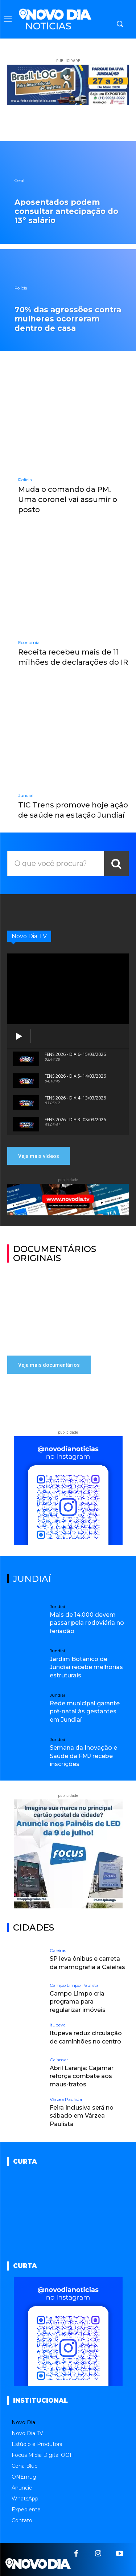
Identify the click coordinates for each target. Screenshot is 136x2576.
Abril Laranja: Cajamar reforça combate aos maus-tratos (82, 2076)
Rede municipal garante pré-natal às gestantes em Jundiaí (85, 1711)
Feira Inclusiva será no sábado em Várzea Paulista (82, 2115)
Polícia (21, 288)
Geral (19, 180)
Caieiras (58, 1950)
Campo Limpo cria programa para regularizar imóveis (78, 2001)
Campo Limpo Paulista (74, 1985)
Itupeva (58, 2025)
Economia (29, 642)
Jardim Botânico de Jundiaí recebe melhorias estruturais (86, 1667)
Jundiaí (25, 795)
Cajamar (59, 2060)
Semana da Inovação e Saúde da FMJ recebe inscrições (83, 1755)
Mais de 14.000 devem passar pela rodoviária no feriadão (87, 1623)
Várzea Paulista (66, 2099)
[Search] (116, 863)
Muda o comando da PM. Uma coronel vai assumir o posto (67, 499)
